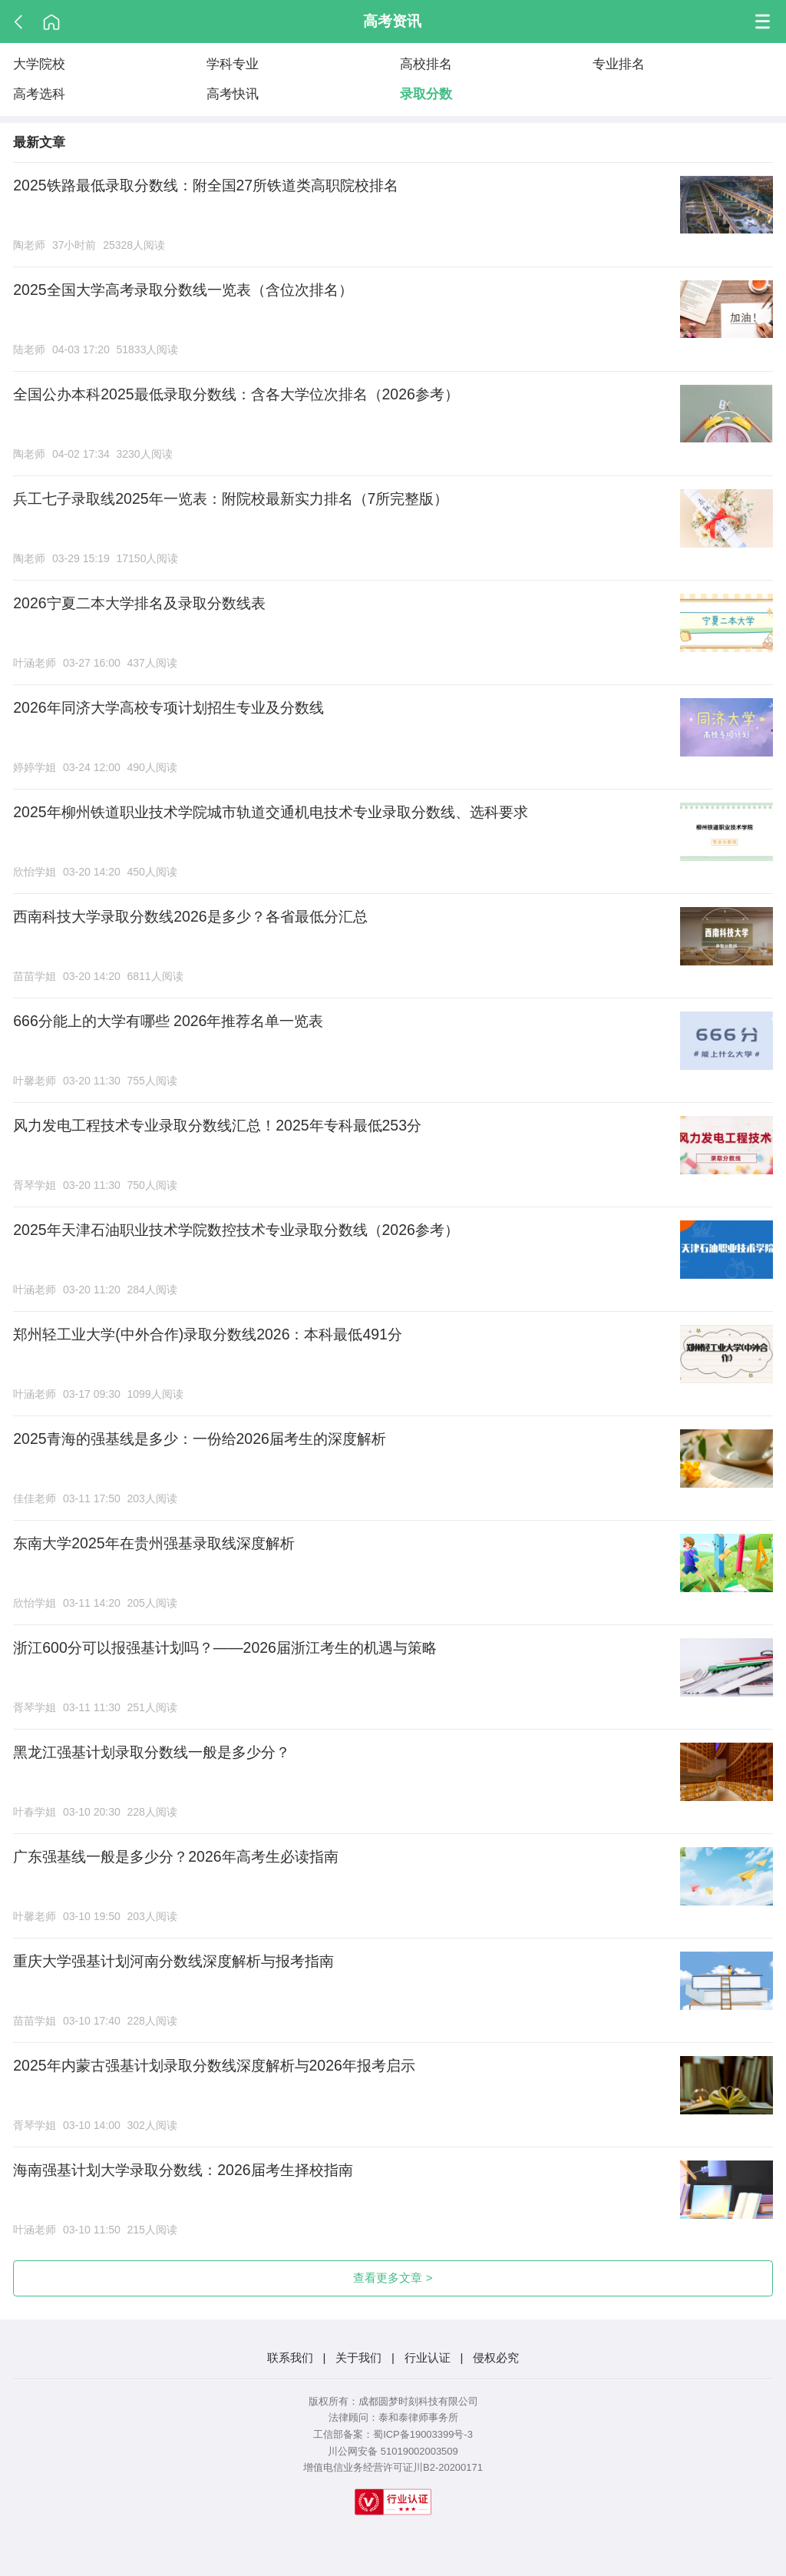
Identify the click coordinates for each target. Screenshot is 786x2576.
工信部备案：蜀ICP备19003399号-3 (393, 2434)
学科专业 (232, 63)
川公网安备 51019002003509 (392, 2451)
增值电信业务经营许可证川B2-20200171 (393, 2467)
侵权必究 (496, 2357)
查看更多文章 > (392, 2277)
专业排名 (619, 63)
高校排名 (426, 63)
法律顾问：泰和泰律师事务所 (393, 2417)
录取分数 (426, 93)
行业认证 (428, 2357)
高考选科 (39, 93)
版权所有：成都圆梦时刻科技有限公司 (393, 2401)
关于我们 (358, 2357)
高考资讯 (392, 20)
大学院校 (39, 63)
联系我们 (290, 2357)
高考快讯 (232, 93)
